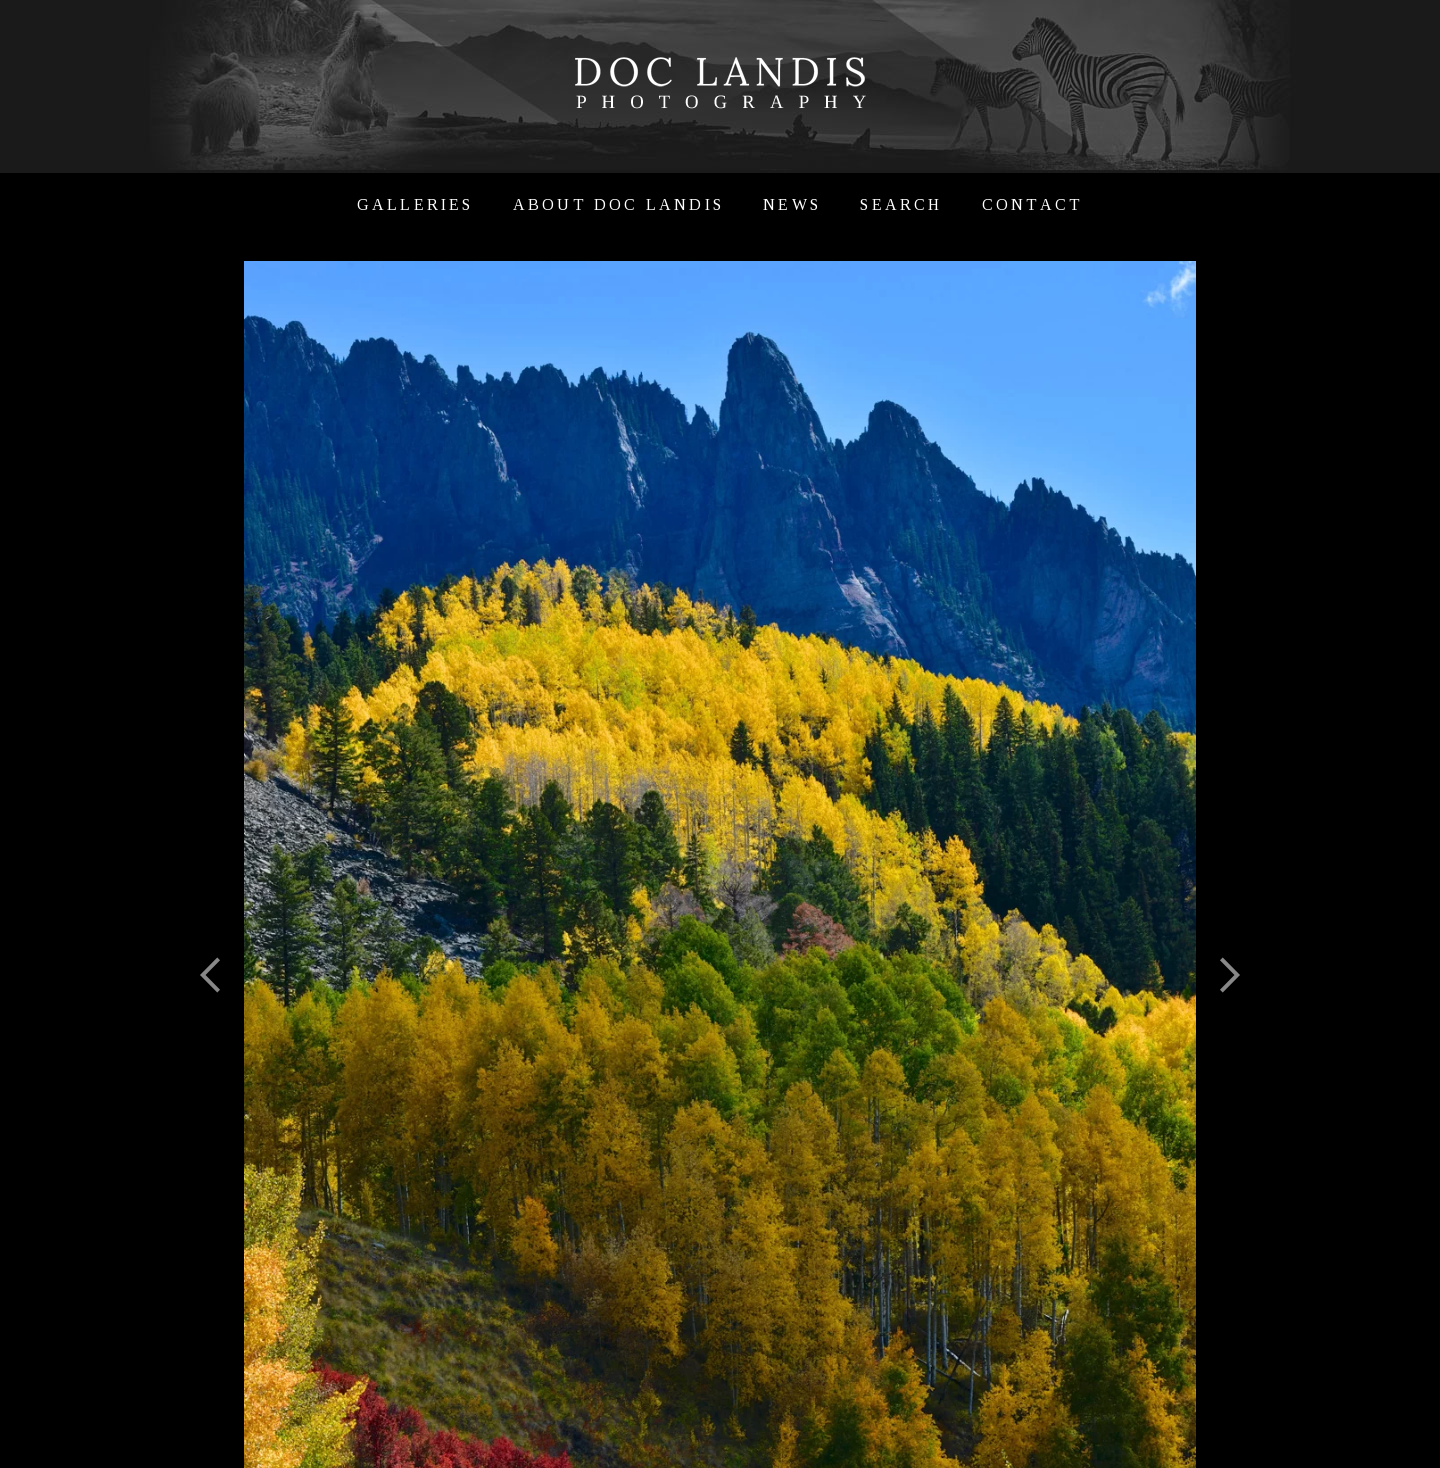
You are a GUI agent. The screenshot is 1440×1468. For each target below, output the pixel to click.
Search (901, 204)
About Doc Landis (618, 204)
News (792, 204)
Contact (1032, 204)
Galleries (415, 204)
